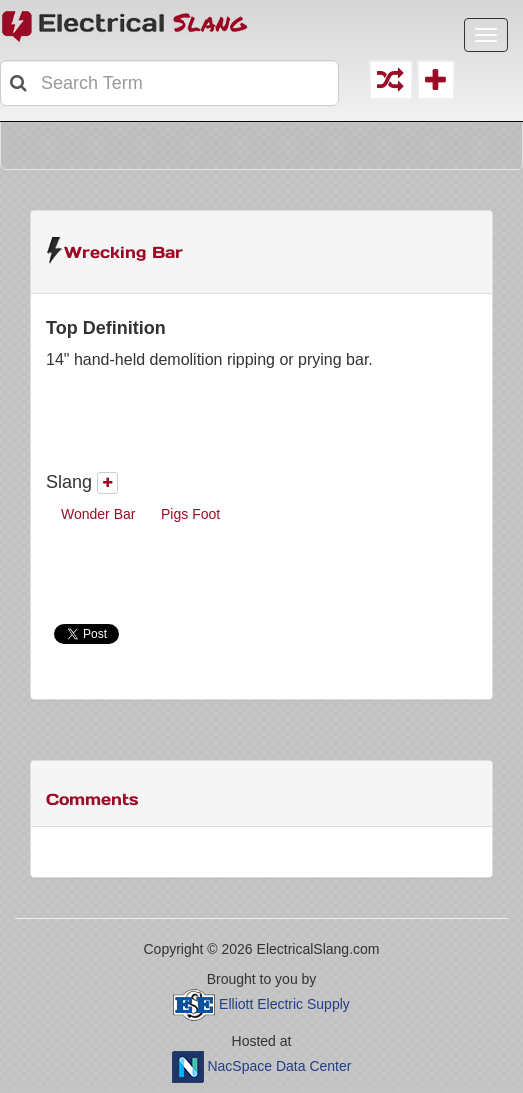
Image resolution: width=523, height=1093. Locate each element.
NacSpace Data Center (279, 1066)
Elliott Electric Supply (284, 1004)
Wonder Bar (98, 514)
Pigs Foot (190, 514)
